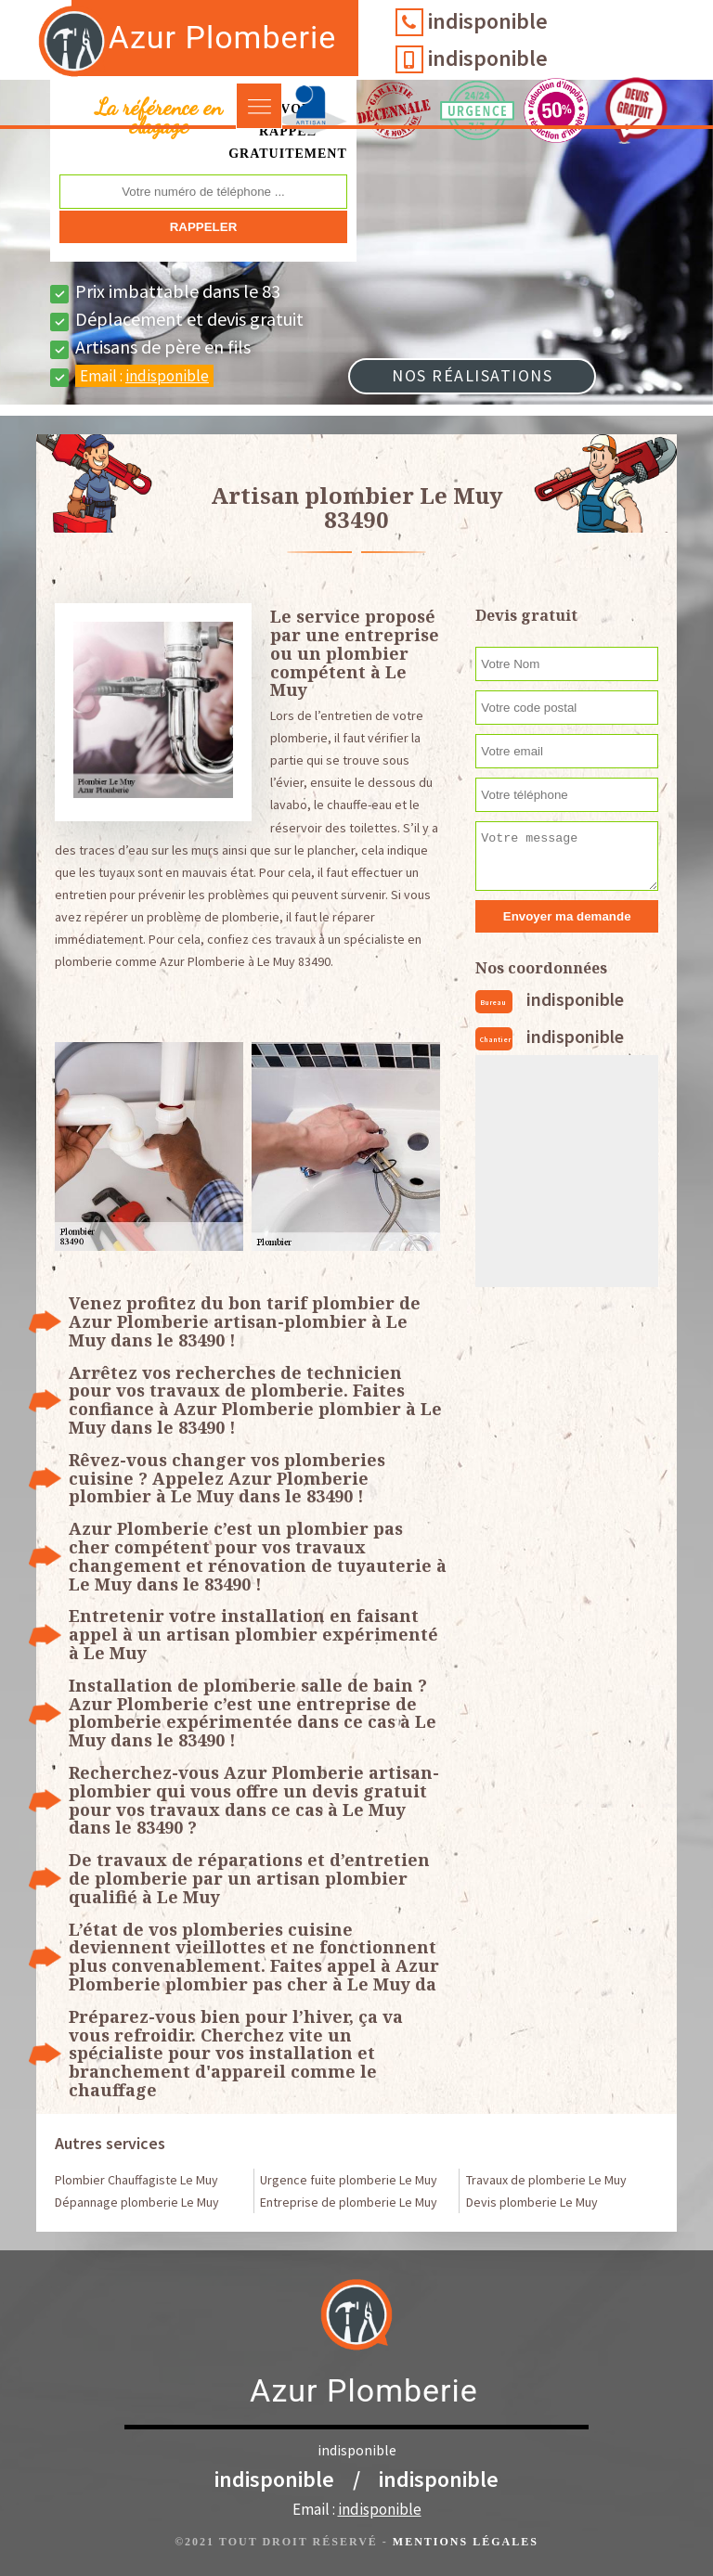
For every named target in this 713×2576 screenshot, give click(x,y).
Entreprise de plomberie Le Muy (348, 2202)
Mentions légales (465, 2541)
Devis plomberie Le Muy (532, 2202)
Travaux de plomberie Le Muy (546, 2179)
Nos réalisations (472, 375)
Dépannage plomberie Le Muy (137, 2202)
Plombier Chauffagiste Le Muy (136, 2179)
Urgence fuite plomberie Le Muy (348, 2179)
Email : (144, 376)
